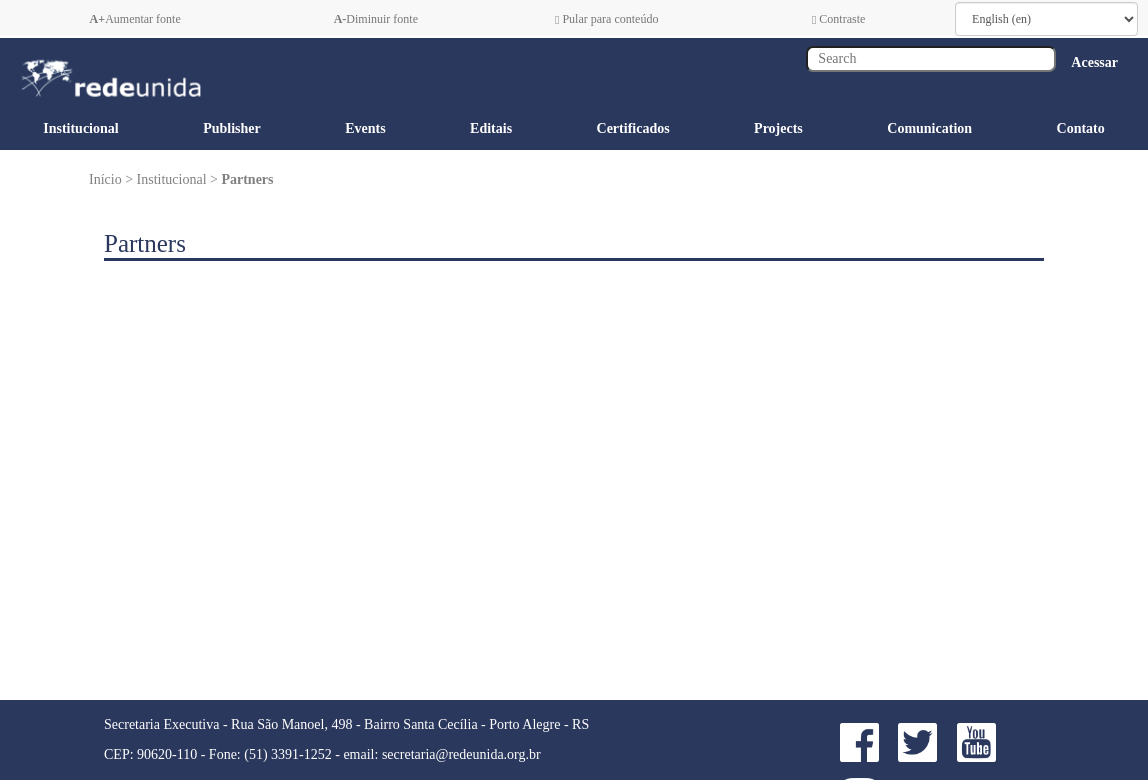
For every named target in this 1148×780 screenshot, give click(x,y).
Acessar (1094, 62)
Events (365, 128)
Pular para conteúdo (606, 19)
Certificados (633, 128)
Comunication (929, 128)
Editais (491, 128)
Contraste (838, 19)
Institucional (80, 128)
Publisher (232, 128)
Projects (778, 128)
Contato (1081, 128)
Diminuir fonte (376, 19)
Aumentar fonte (135, 19)
